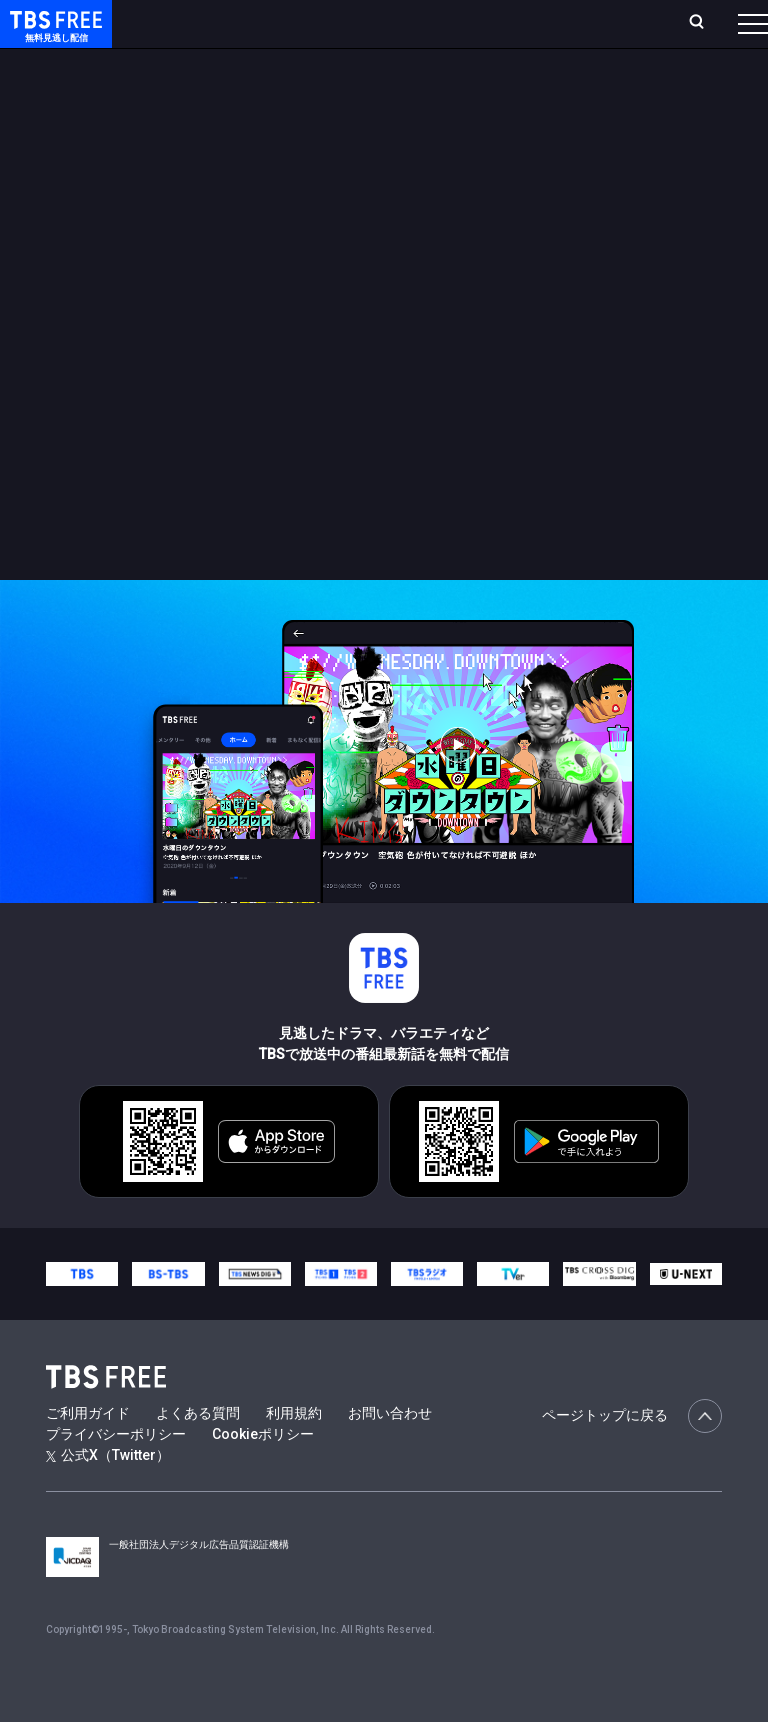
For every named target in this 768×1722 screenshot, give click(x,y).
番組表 (719, 31)
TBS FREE (53, 35)
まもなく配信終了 (307, 80)
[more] (572, 80)
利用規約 (294, 1453)
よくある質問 (198, 1453)
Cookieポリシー (263, 1474)
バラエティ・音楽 (499, 80)
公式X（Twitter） (108, 1495)
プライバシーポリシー (116, 1474)
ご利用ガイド (88, 1453)
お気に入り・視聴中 (498, 31)
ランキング (328, 31)
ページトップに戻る (632, 1456)
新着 (217, 80)
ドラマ (403, 80)
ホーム (223, 31)
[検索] (592, 31)
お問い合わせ (390, 1453)
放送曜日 (267, 31)
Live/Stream (396, 21)
